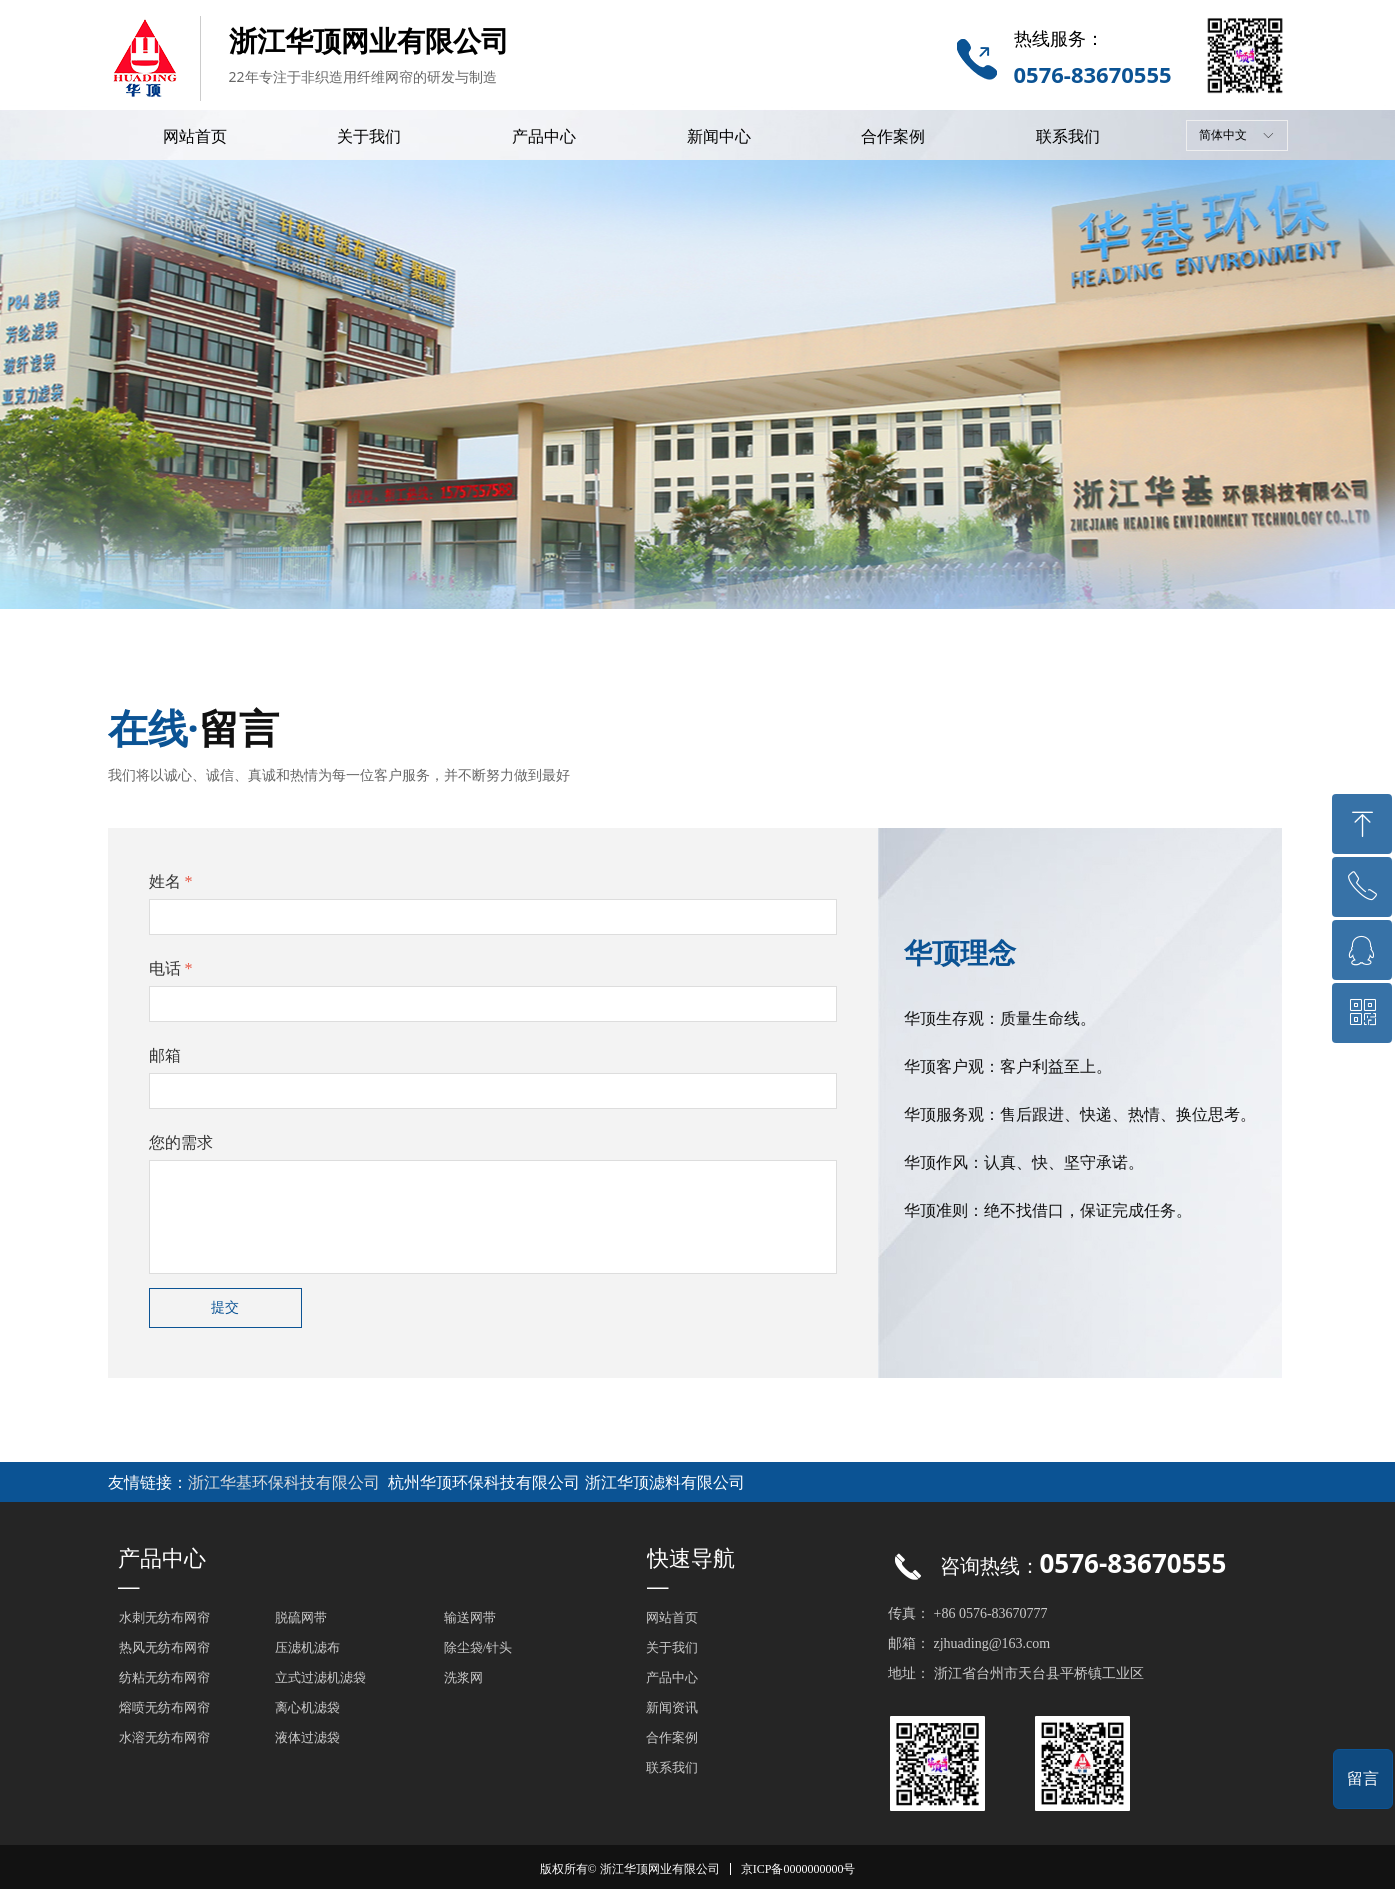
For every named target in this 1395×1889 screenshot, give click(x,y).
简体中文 (1223, 135)
